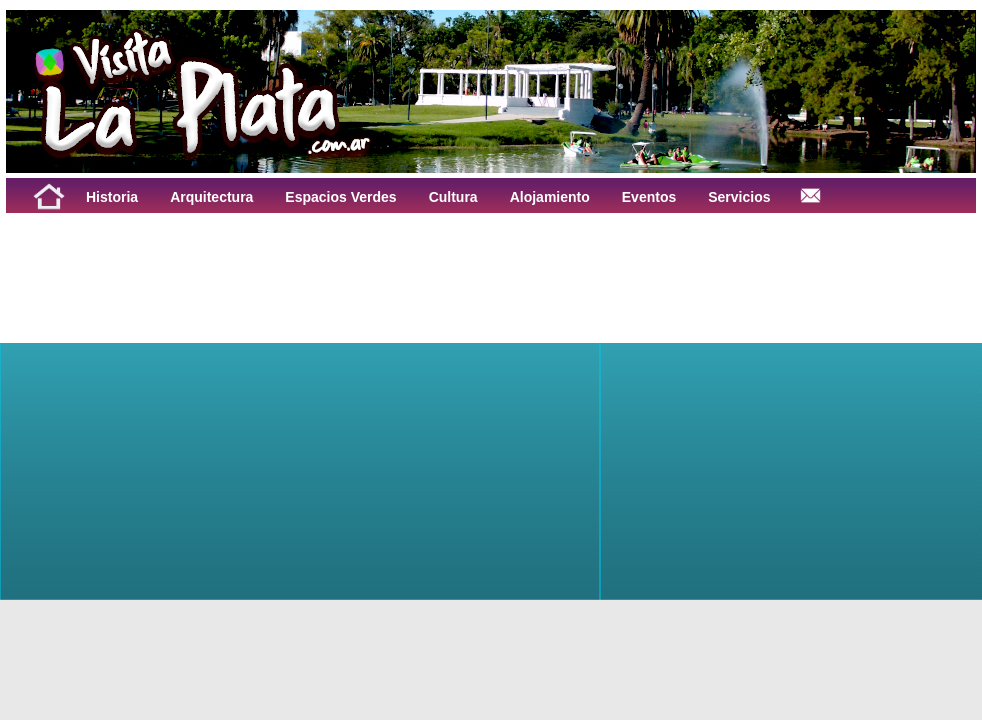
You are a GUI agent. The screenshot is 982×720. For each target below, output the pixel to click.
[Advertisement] (254, 258)
